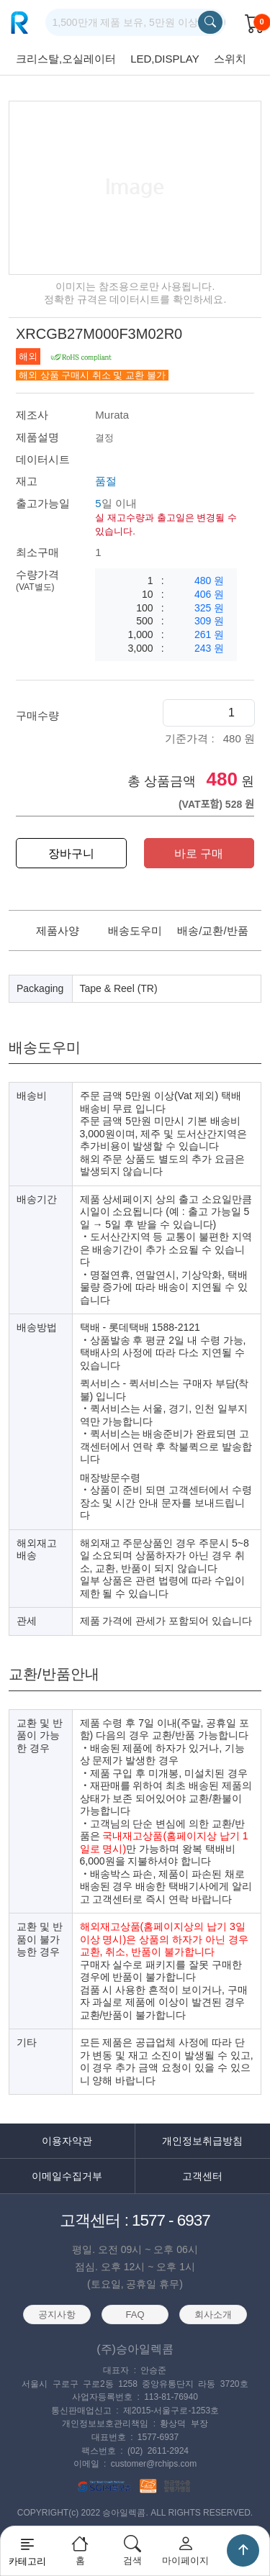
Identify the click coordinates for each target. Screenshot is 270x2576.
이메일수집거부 (67, 2176)
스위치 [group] (230, 59)
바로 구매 (198, 853)
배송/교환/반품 (212, 930)
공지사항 (57, 2314)
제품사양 (57, 930)
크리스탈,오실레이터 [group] (66, 59)
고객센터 (202, 2176)
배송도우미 (135, 930)
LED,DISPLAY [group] (164, 59)
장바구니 (71, 853)
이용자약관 (67, 2141)
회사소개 (213, 2314)
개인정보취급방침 (202, 2141)
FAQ (135, 2314)
